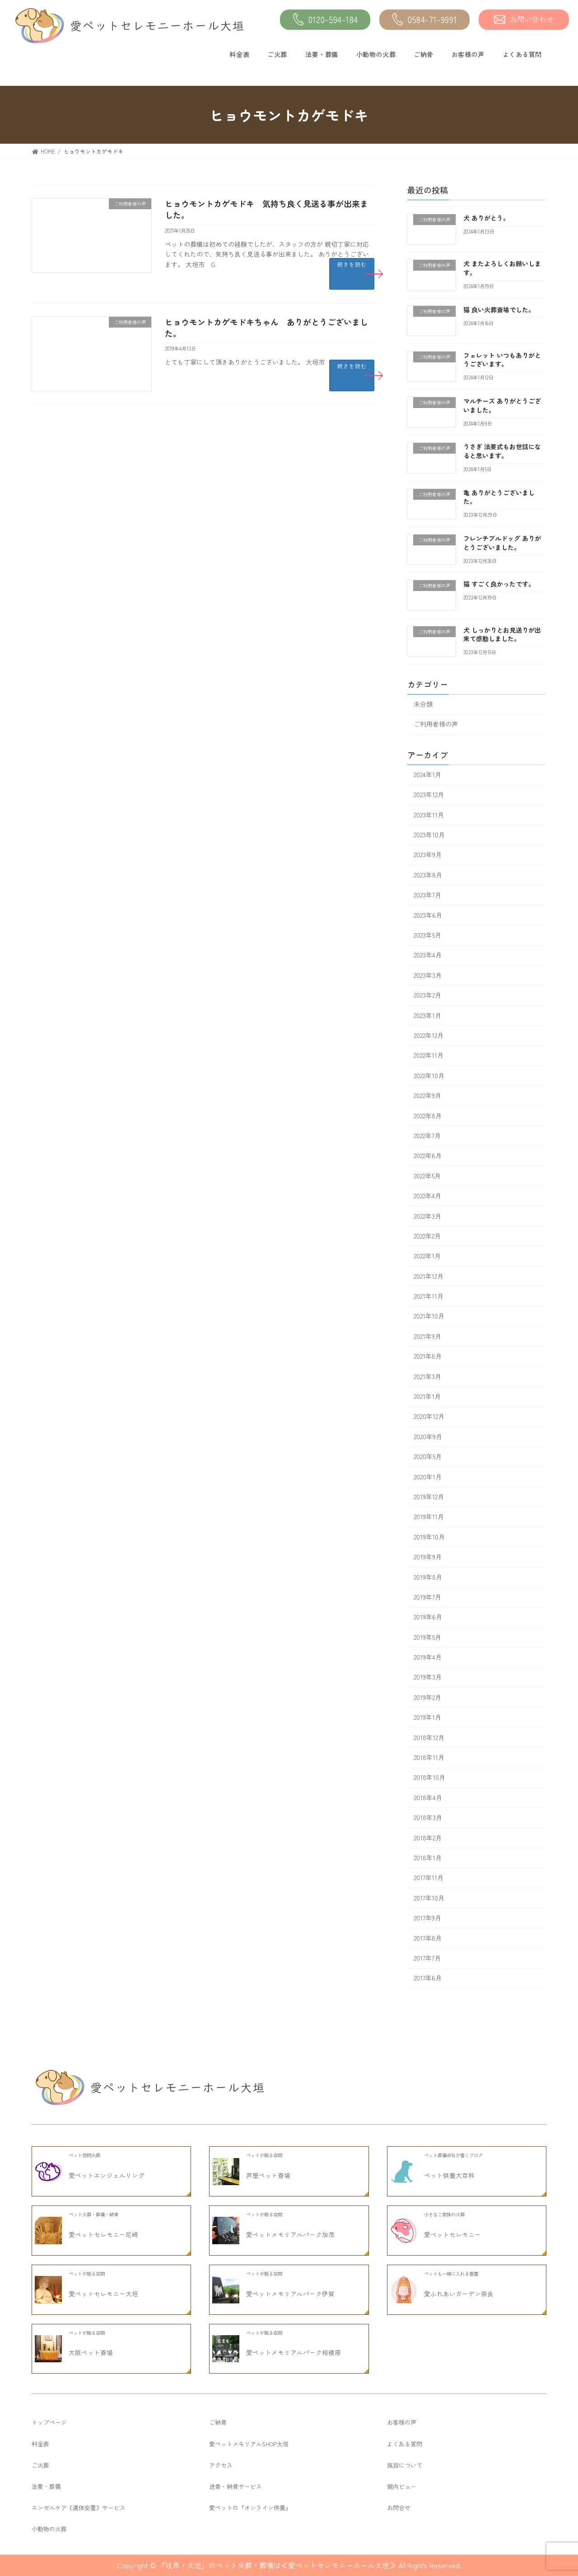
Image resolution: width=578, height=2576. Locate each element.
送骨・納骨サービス (235, 2486)
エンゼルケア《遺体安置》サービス (79, 2507)
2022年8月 (428, 1115)
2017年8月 (428, 1938)
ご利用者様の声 (436, 724)
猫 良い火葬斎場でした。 (499, 309)
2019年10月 (429, 1536)
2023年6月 (428, 915)
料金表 (239, 54)
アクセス (221, 2465)
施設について (404, 2465)
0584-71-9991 (424, 20)
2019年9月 (428, 1557)
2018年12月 (429, 1737)
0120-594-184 (325, 20)
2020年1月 (428, 1476)
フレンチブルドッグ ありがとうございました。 (502, 543)
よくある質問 (522, 54)
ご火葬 (277, 54)
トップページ (49, 2422)
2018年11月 (429, 1757)
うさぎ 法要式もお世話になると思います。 (502, 451)
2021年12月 (428, 1276)
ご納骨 (424, 54)
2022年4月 (427, 1196)
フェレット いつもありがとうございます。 (502, 360)
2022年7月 (427, 1135)
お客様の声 (468, 54)
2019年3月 (428, 1677)
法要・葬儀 (321, 54)
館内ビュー (401, 2486)
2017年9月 (427, 1918)
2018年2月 (428, 1837)
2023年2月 (427, 995)
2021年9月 (427, 1336)
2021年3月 (427, 1376)
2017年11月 (428, 1877)
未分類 (423, 704)
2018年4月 (428, 1797)
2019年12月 (429, 1496)
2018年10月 (429, 1777)
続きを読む (352, 264)
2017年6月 (428, 1978)
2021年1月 (427, 1396)
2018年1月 (428, 1857)
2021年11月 (428, 1295)
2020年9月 (428, 1436)
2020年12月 (429, 1416)
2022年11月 (428, 1055)
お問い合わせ (524, 19)
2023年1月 (427, 1015)
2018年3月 (428, 1817)
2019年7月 (427, 1596)
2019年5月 (427, 1637)
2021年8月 (428, 1356)
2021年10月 (429, 1316)
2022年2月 (427, 1235)
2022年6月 (428, 1155)
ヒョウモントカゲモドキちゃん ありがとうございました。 (266, 327)
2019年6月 (428, 1617)
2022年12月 (428, 1035)
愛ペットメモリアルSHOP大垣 (249, 2444)
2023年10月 (429, 834)
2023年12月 (429, 794)
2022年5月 (427, 1175)
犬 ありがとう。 (486, 217)
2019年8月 (428, 1576)
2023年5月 (427, 934)
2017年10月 (429, 1897)
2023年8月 (428, 874)
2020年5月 (428, 1456)
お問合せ (398, 2507)
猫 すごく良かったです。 (499, 584)
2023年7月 (427, 895)
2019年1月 (427, 1717)
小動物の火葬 (376, 54)
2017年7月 (427, 1957)
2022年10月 (429, 1075)
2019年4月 (428, 1656)
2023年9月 (428, 854)
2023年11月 (429, 814)
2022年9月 (427, 1095)
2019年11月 (429, 1516)
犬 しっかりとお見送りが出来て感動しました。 (502, 634)
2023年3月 (428, 975)
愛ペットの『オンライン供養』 (250, 2507)
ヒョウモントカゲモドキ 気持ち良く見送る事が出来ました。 (266, 209)
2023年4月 (428, 955)
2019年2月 (427, 1697)
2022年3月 (427, 1215)
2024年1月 (427, 774)
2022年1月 (427, 1256)
